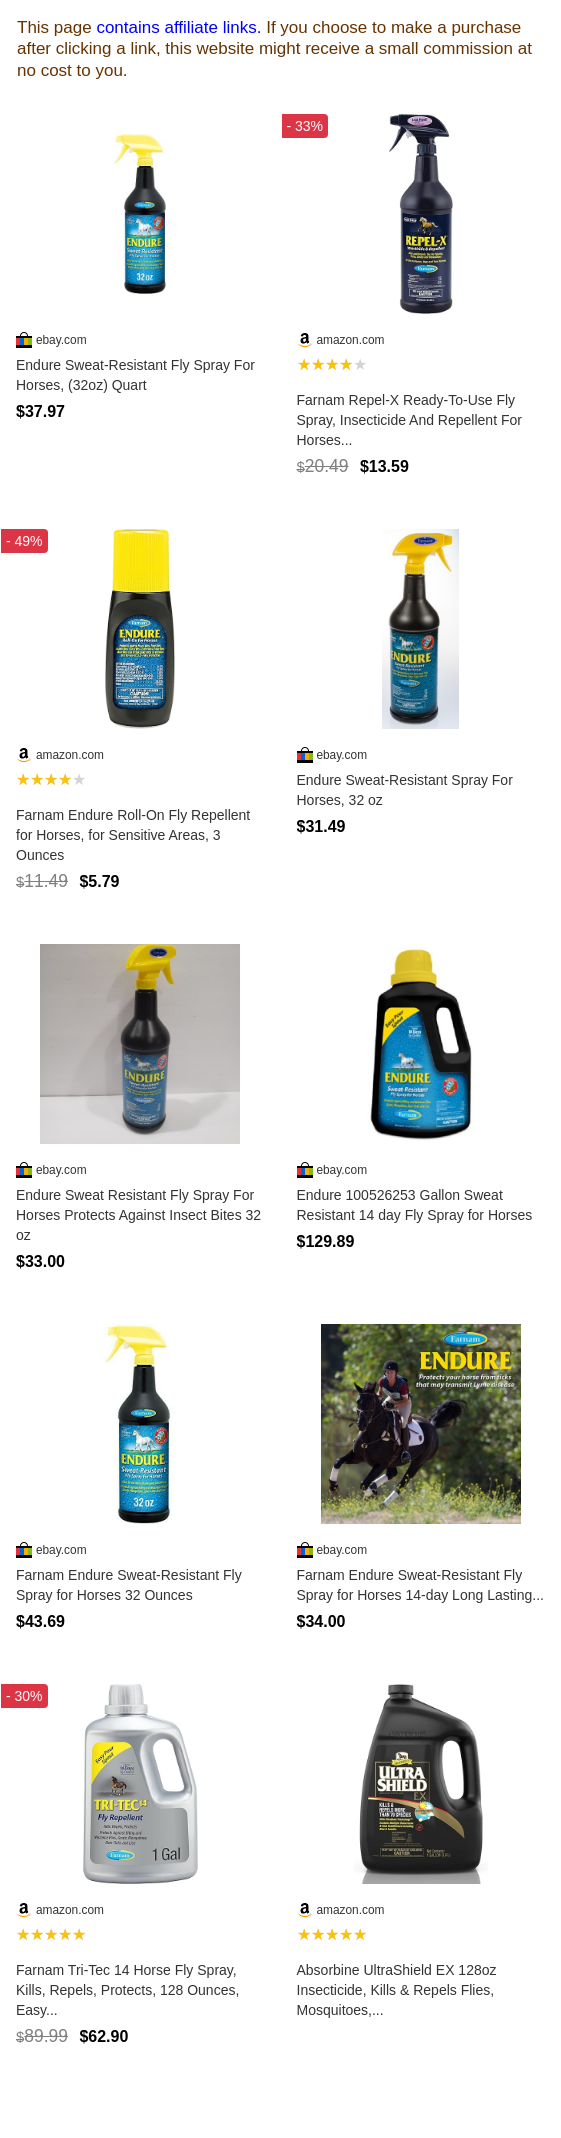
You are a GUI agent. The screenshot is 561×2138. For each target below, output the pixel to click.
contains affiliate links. (178, 27)
